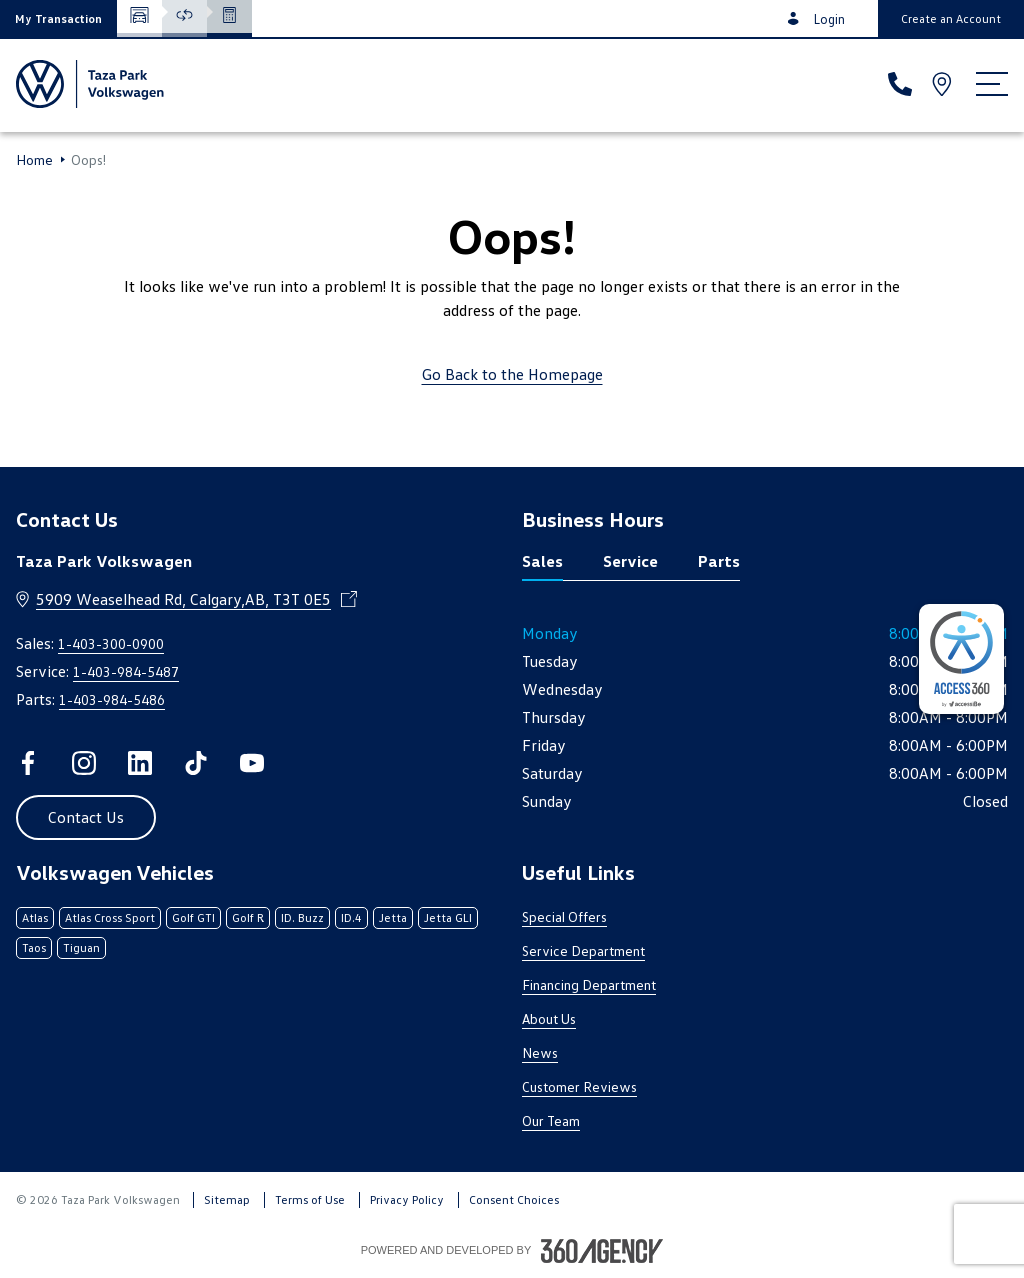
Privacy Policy (407, 1199)
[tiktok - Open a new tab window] (196, 763)
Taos (34, 947)
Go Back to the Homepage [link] (512, 374)
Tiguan (81, 947)
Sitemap (227, 1199)
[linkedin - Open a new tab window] (140, 763)
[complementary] (961, 659)
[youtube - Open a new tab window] (252, 763)
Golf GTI (193, 917)
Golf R (248, 917)
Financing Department (589, 984)
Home (34, 160)
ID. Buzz (302, 917)
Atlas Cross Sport (110, 917)
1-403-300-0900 (111, 643)
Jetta (393, 917)
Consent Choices (514, 1199)
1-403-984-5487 (126, 671)
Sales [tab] (542, 561)
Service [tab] (630, 561)
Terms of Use (310, 1199)
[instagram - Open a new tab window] (84, 763)
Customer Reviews (579, 1086)
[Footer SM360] (602, 1251)
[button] (58, 18)
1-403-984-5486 (112, 699)
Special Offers (564, 916)
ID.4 (351, 917)
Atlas (35, 917)
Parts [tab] (719, 561)
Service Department (583, 950)
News (540, 1052)
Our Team (551, 1120)
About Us (549, 1018)
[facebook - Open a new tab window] (28, 763)
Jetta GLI (448, 917)
